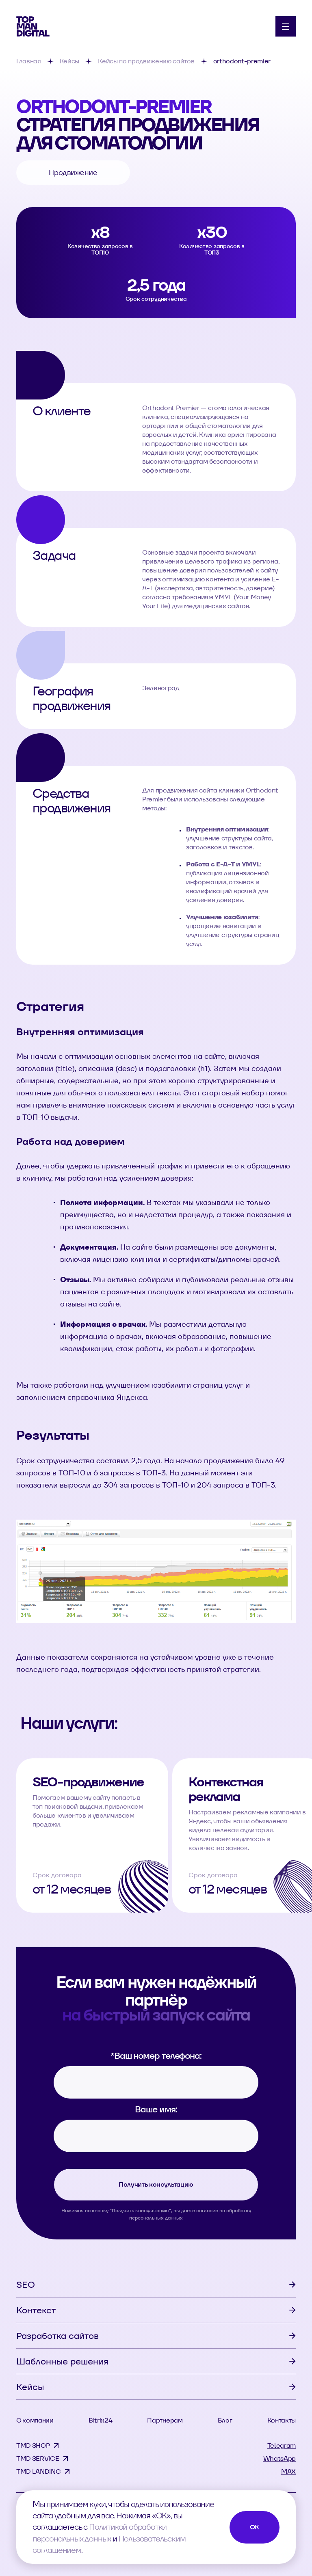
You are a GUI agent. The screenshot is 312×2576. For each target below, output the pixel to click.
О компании (35, 2420)
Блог (225, 2420)
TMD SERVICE (37, 2458)
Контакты (281, 2420)
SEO (25, 2284)
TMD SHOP (33, 2445)
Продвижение (73, 172)
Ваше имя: (156, 2109)
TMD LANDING (38, 2471)
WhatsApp (279, 2458)
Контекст (36, 2310)
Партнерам (164, 2420)
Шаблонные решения (62, 2361)
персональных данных (156, 2218)
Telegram (281, 2445)
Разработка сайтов (57, 2335)
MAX (288, 2471)
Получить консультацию (156, 2184)
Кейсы (30, 2386)
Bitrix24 (100, 2420)
